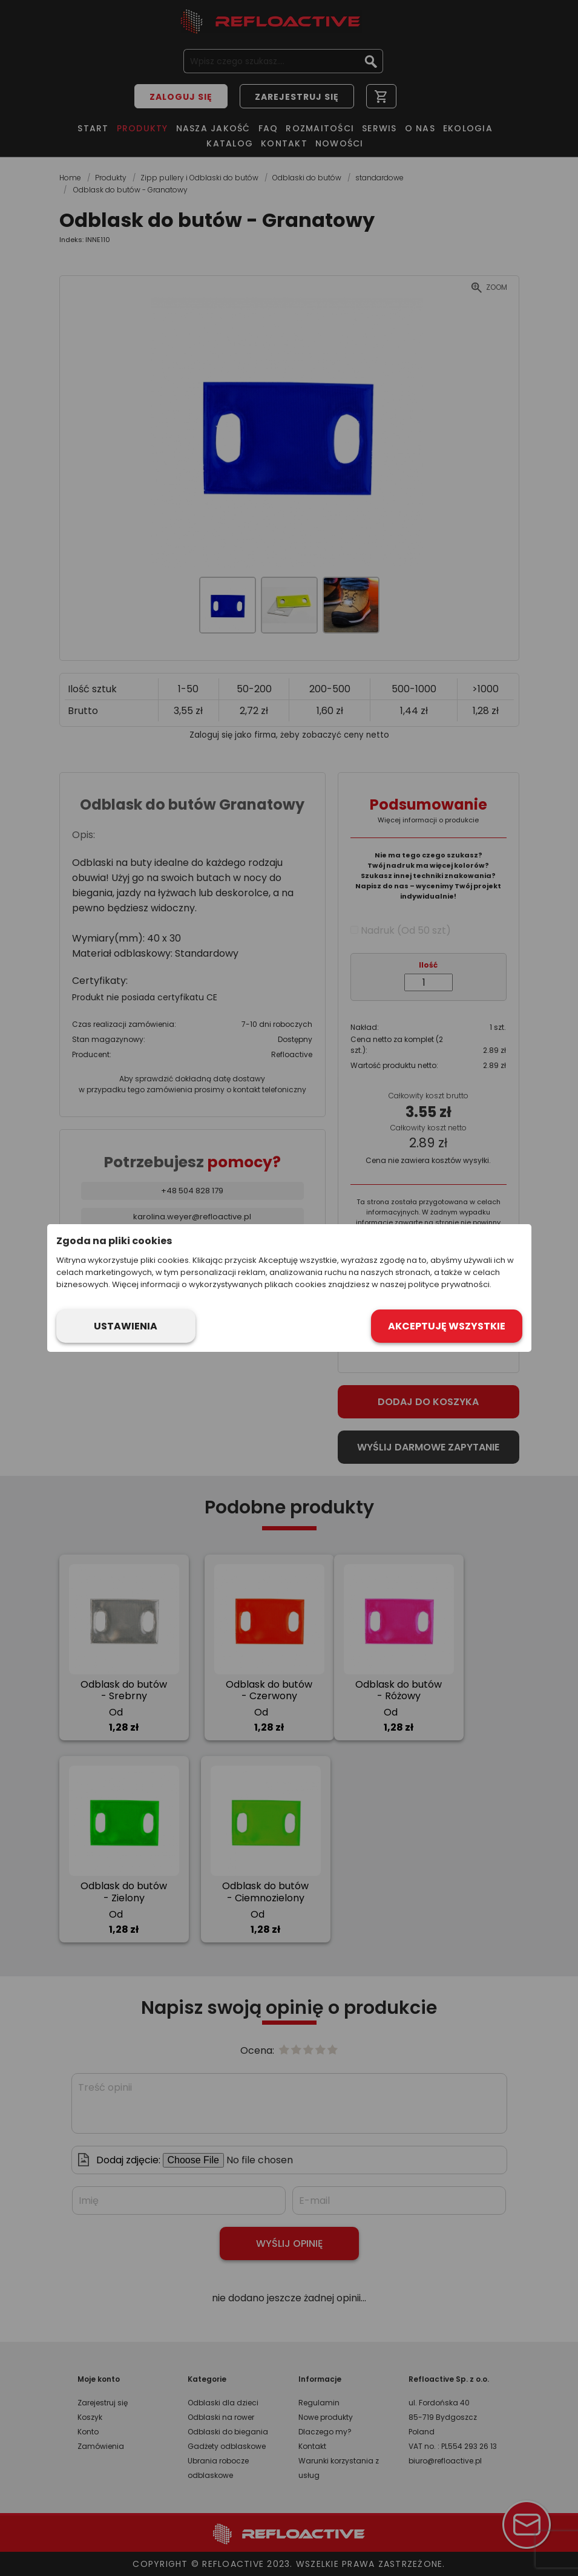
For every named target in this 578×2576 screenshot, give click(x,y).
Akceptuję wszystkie (446, 1326)
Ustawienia (125, 1326)
